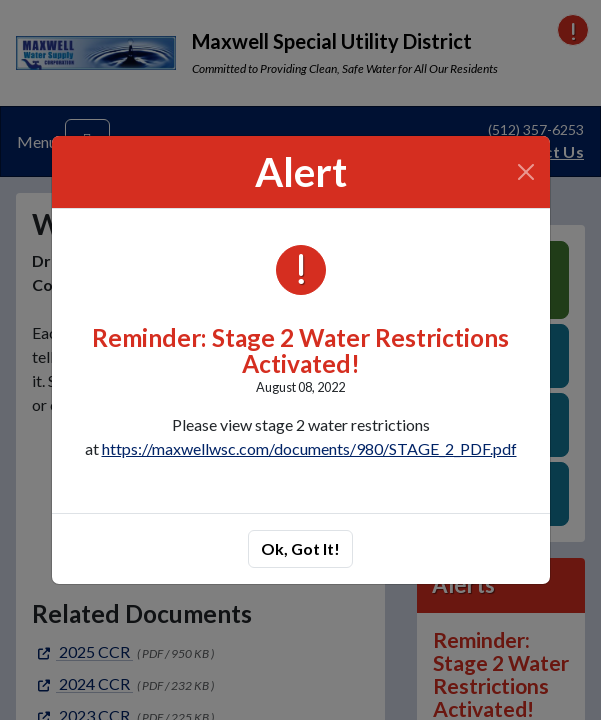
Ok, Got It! (300, 548)
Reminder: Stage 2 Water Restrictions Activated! (300, 351)
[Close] (525, 172)
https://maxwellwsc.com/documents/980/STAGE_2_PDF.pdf (309, 448)
